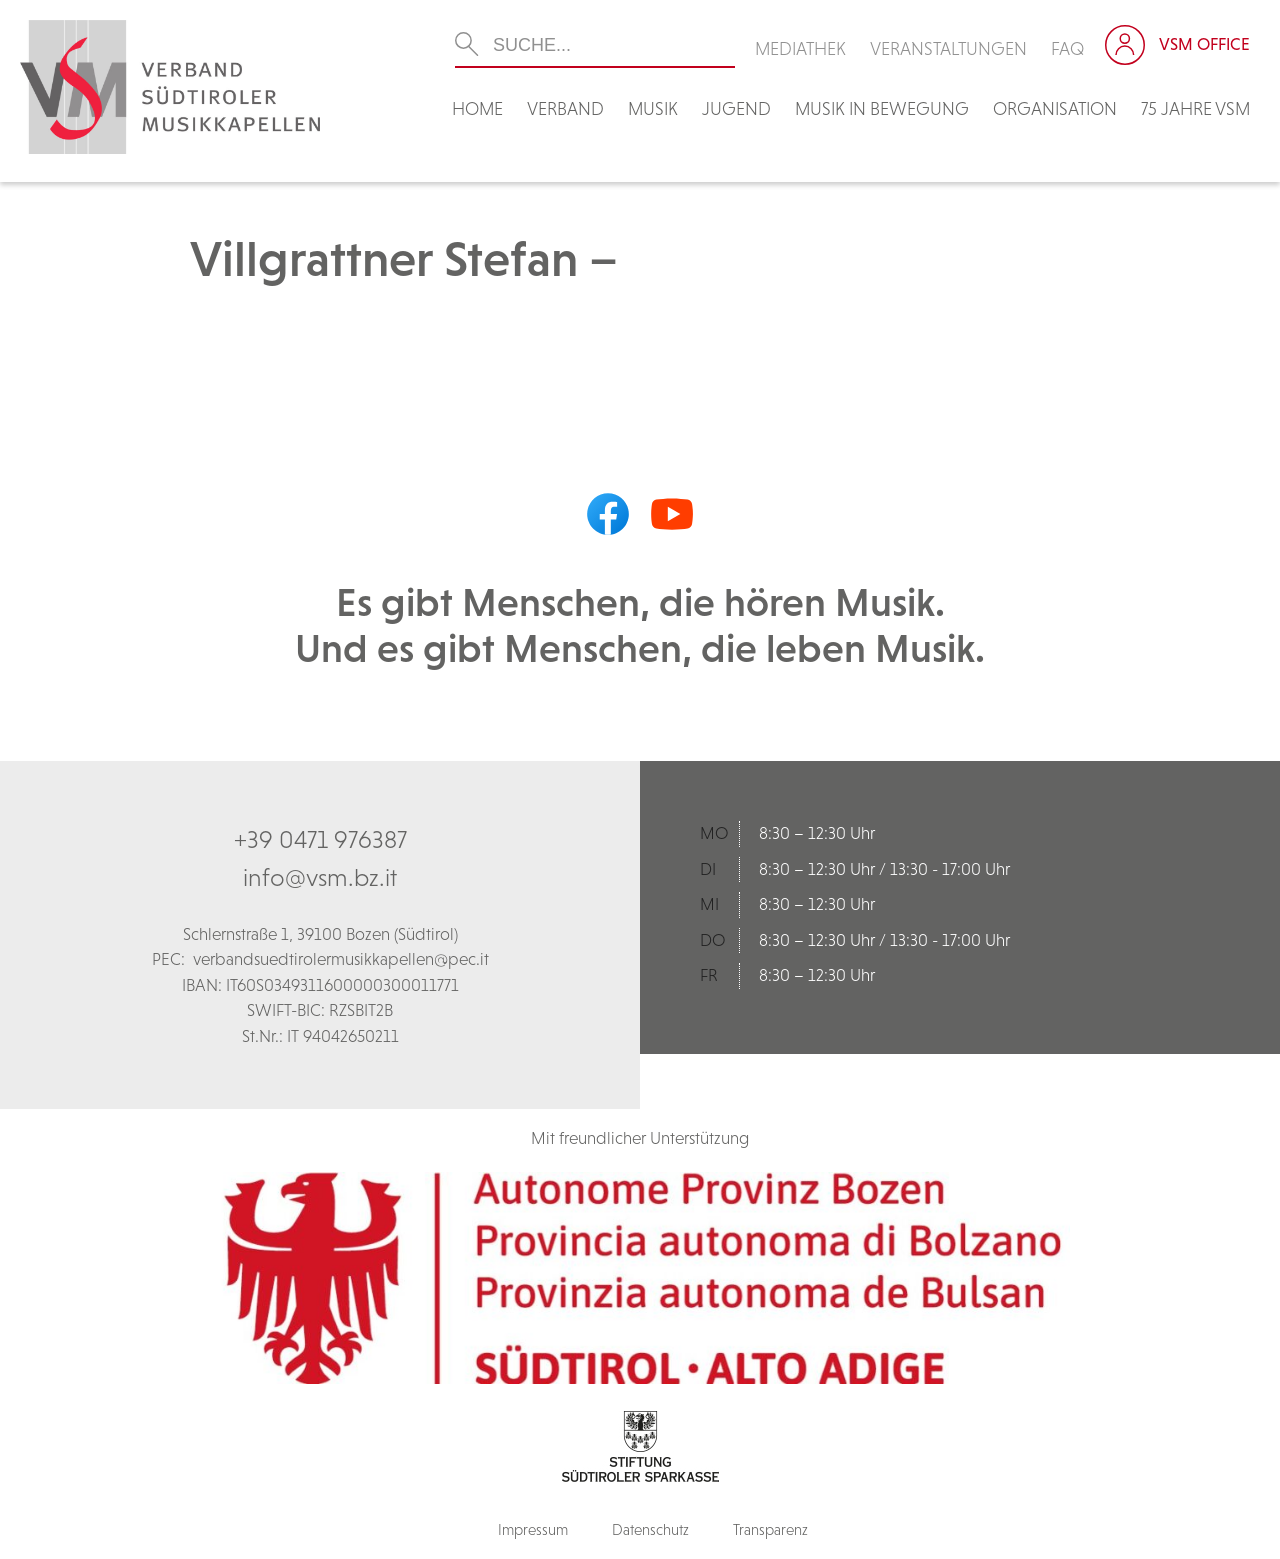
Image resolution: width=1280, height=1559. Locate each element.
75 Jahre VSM (1195, 108)
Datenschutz (650, 1529)
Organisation (1055, 108)
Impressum (533, 1529)
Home (477, 108)
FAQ (1068, 48)
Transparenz (770, 1529)
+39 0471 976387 (320, 839)
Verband (565, 108)
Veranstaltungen (948, 48)
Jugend (736, 108)
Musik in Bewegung (882, 108)
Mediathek (800, 48)
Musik (653, 108)
